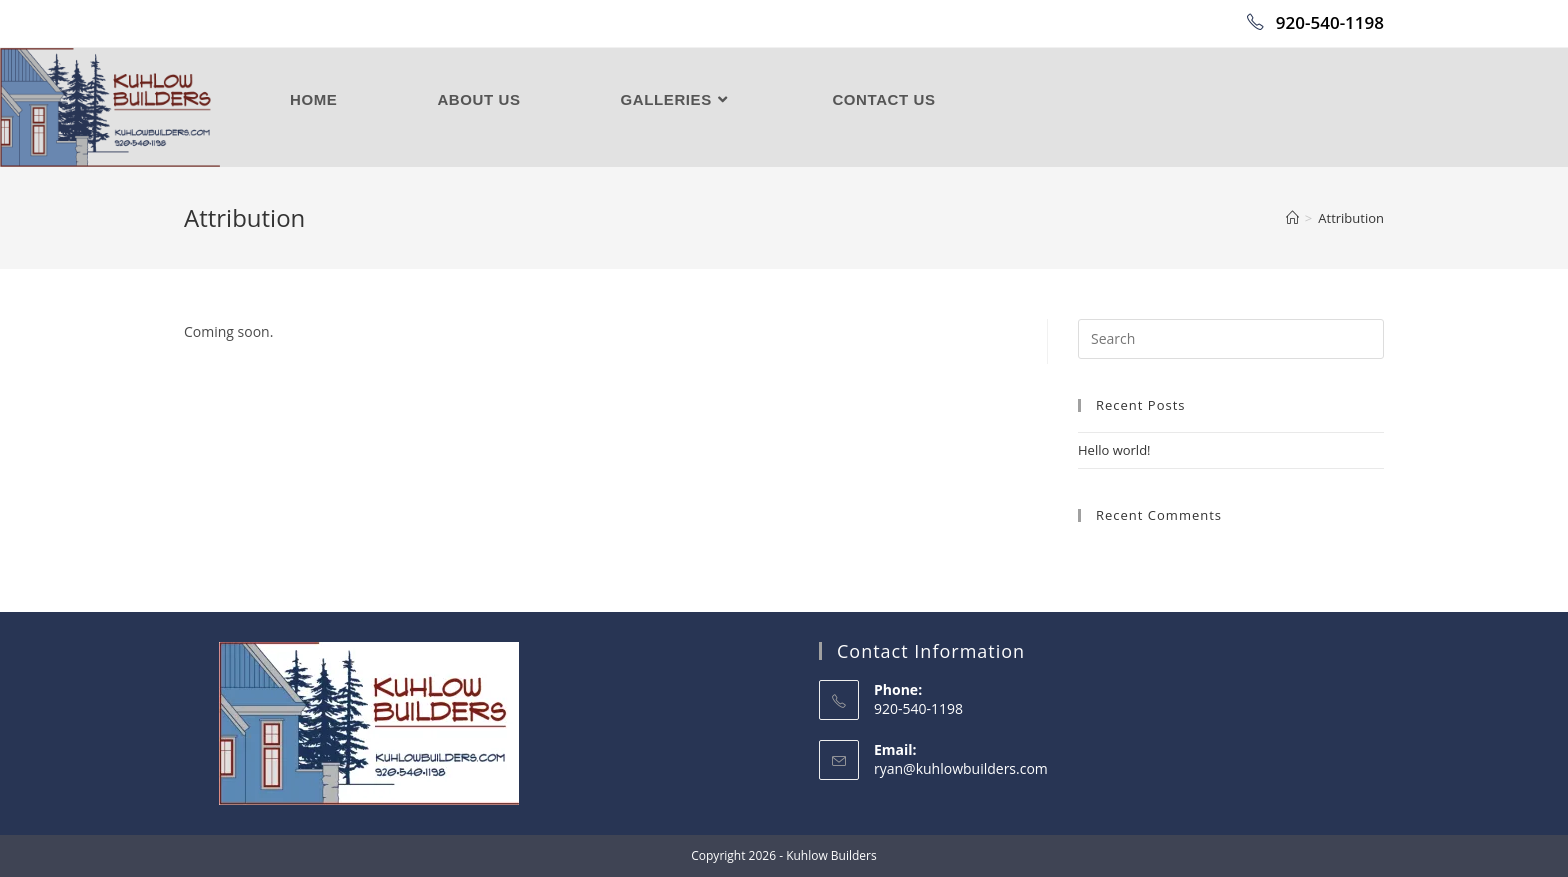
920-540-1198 (1315, 22)
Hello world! (1114, 450)
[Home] (1292, 218)
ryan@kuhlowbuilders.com (961, 768)
